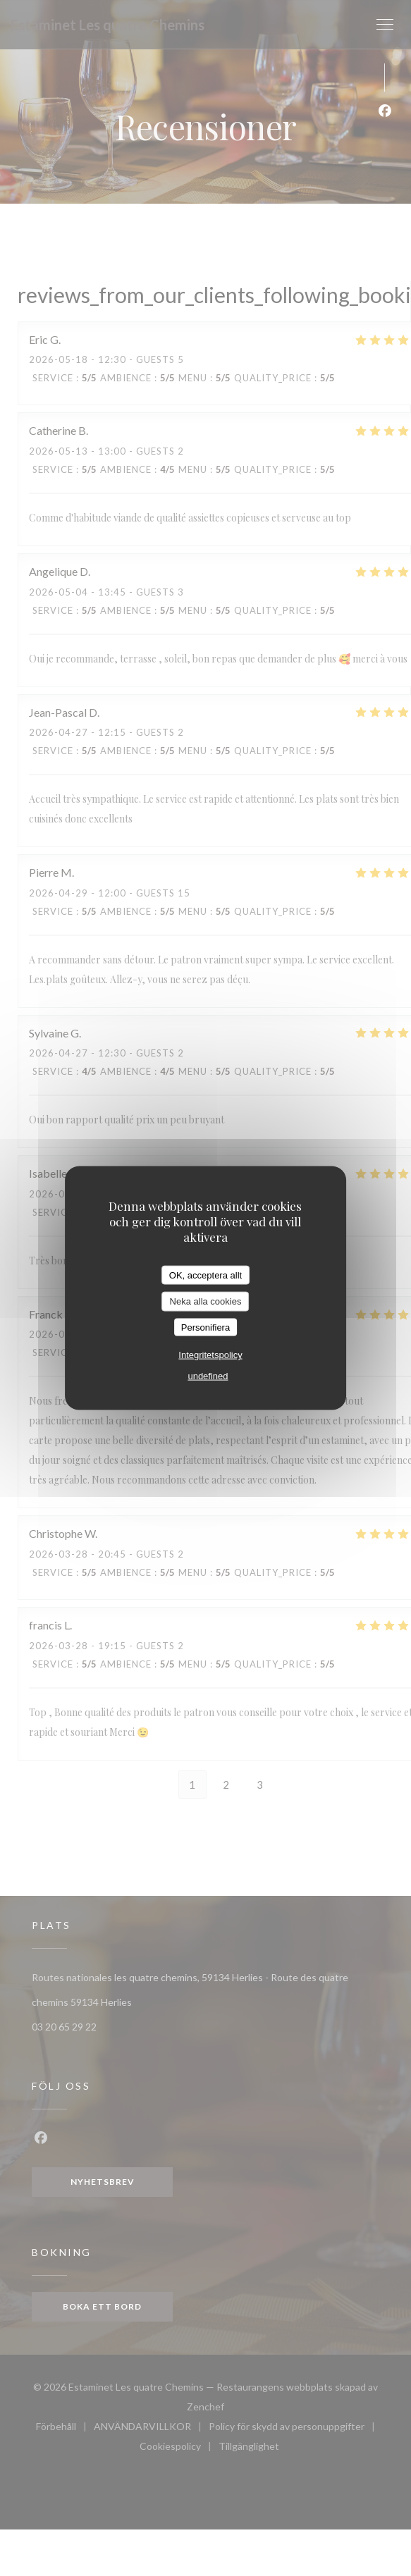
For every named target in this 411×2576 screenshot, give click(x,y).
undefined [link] (208, 1376)
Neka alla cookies (206, 1301)
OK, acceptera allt (205, 1274)
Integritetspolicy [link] (210, 1355)
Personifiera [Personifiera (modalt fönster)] (205, 1326)
